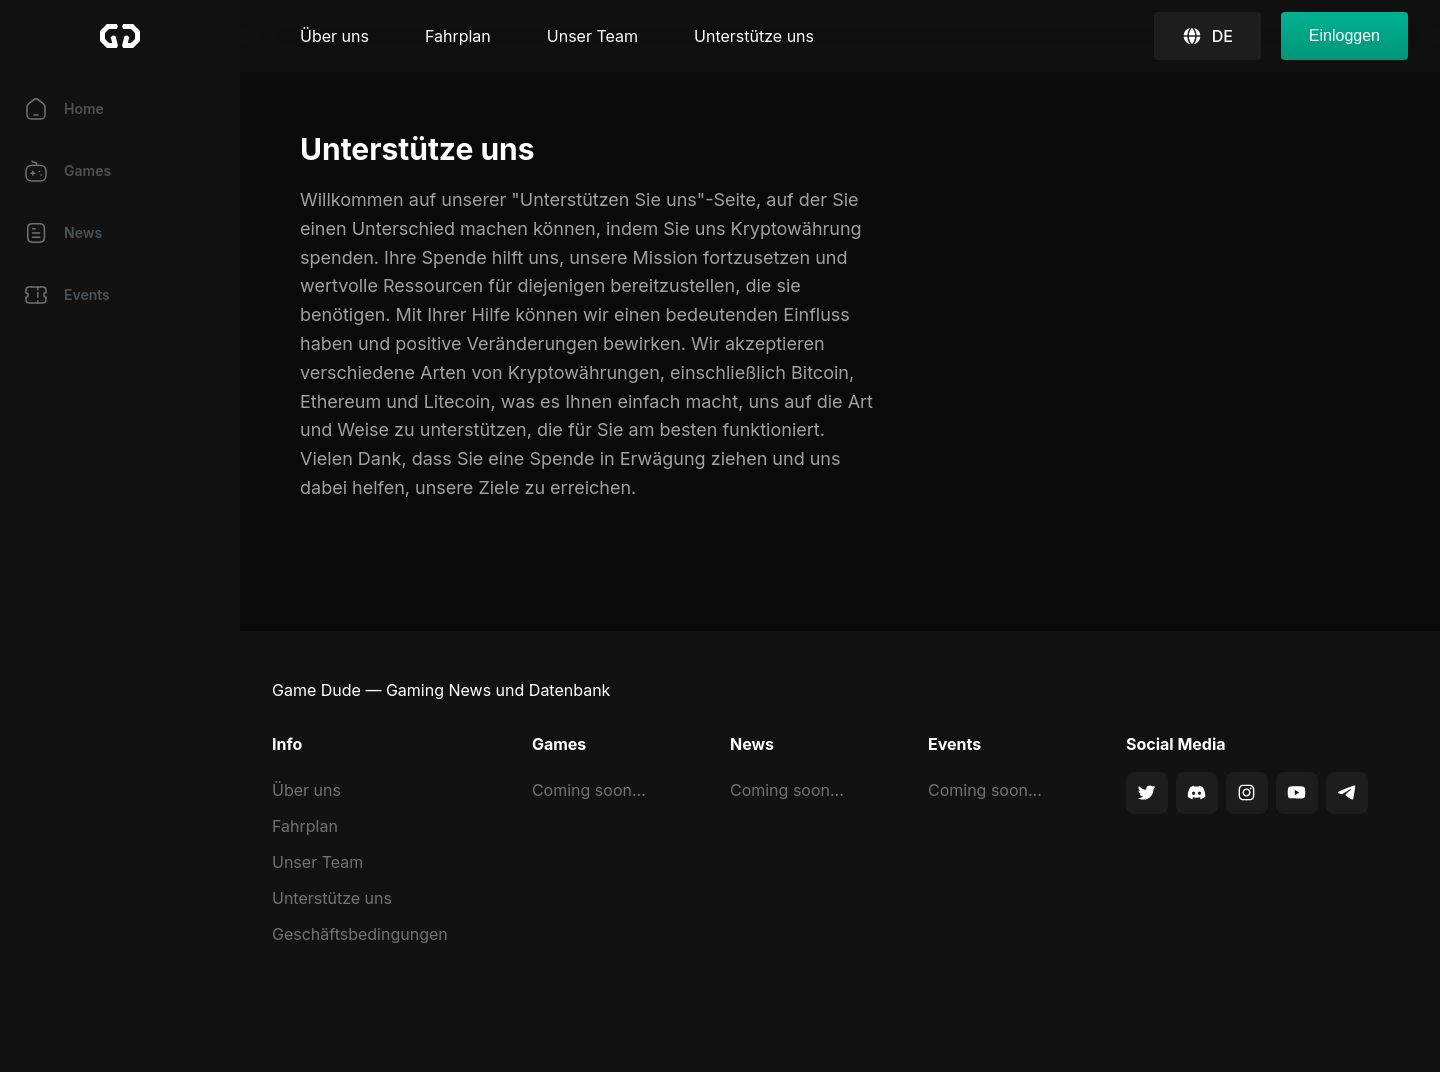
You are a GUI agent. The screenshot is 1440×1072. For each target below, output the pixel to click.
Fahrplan (458, 36)
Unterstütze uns (754, 36)
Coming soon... (589, 790)
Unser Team (592, 36)
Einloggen (1344, 35)
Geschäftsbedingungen (360, 934)
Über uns (334, 36)
